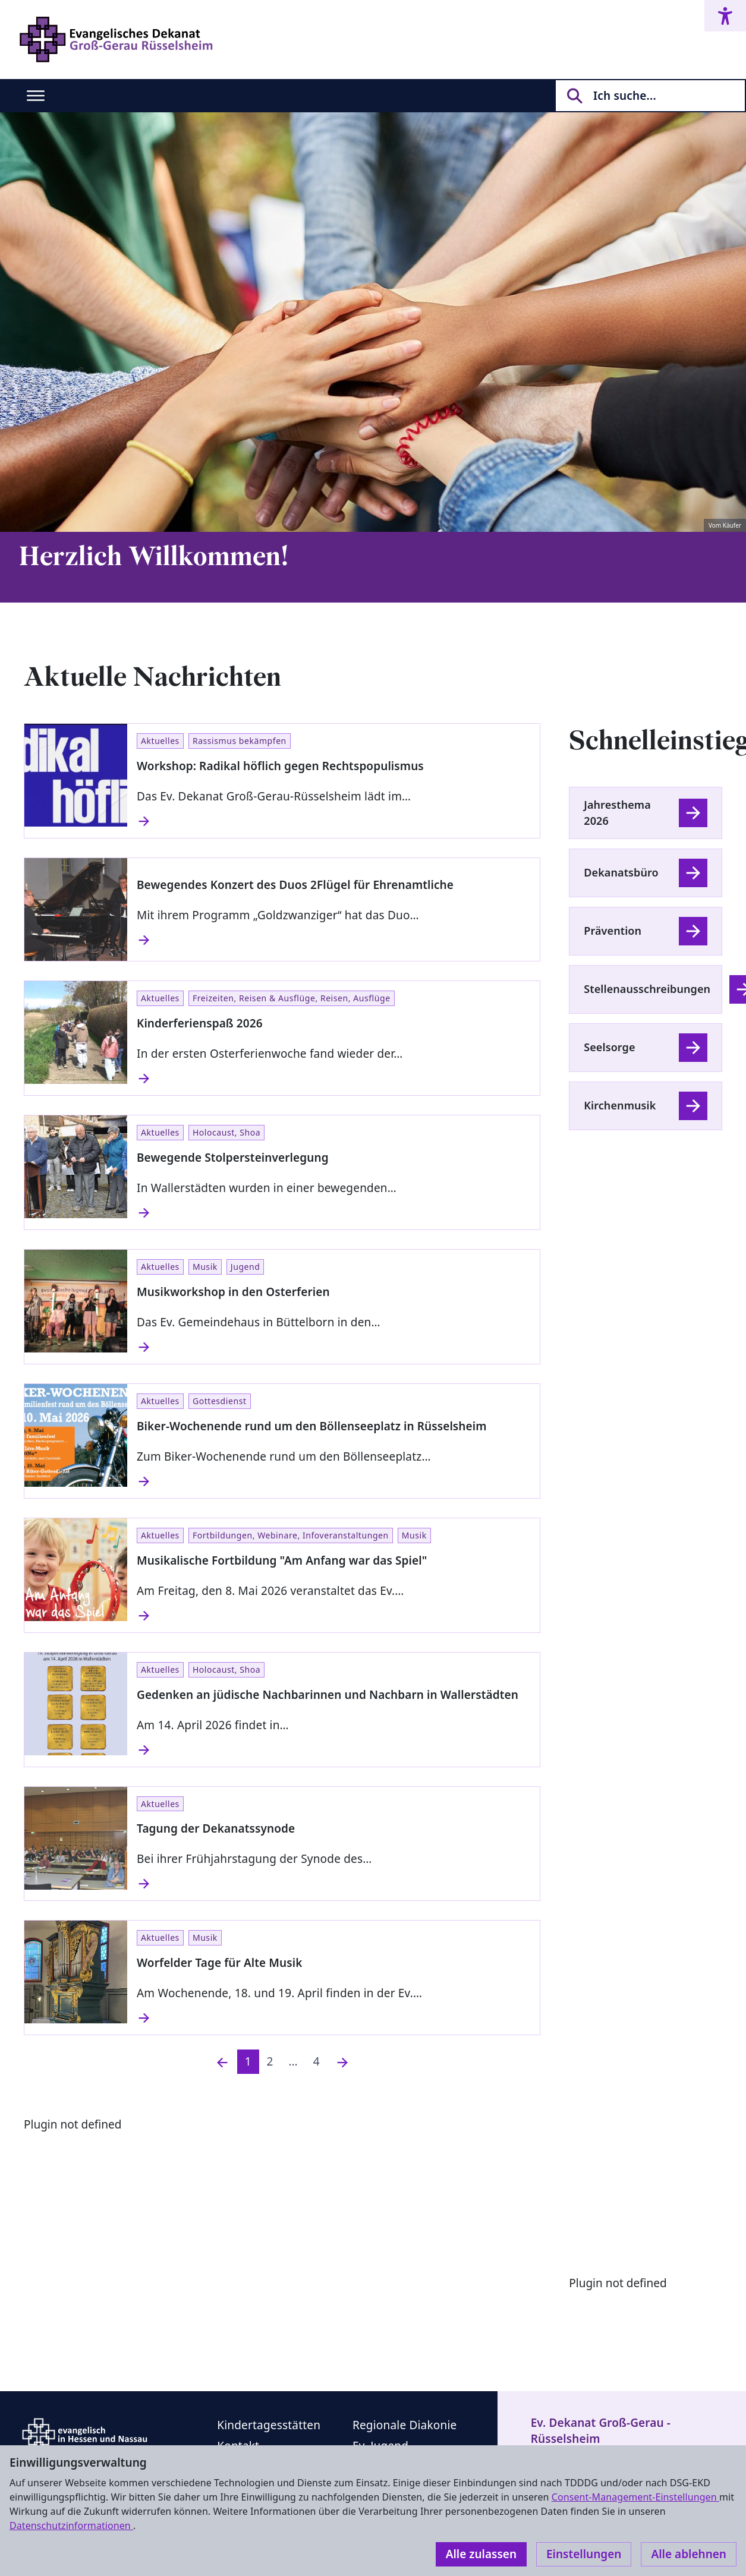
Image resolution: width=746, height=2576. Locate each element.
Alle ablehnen (688, 2554)
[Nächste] (342, 2062)
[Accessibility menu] (725, 15)
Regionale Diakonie (404, 2425)
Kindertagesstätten (268, 2425)
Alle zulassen (481, 2554)
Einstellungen (583, 2554)
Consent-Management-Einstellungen (635, 2497)
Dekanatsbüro (621, 872)
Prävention (612, 930)
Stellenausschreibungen (647, 989)
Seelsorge (609, 1047)
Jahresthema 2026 (617, 812)
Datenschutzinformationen (71, 2525)
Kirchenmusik (620, 1105)
